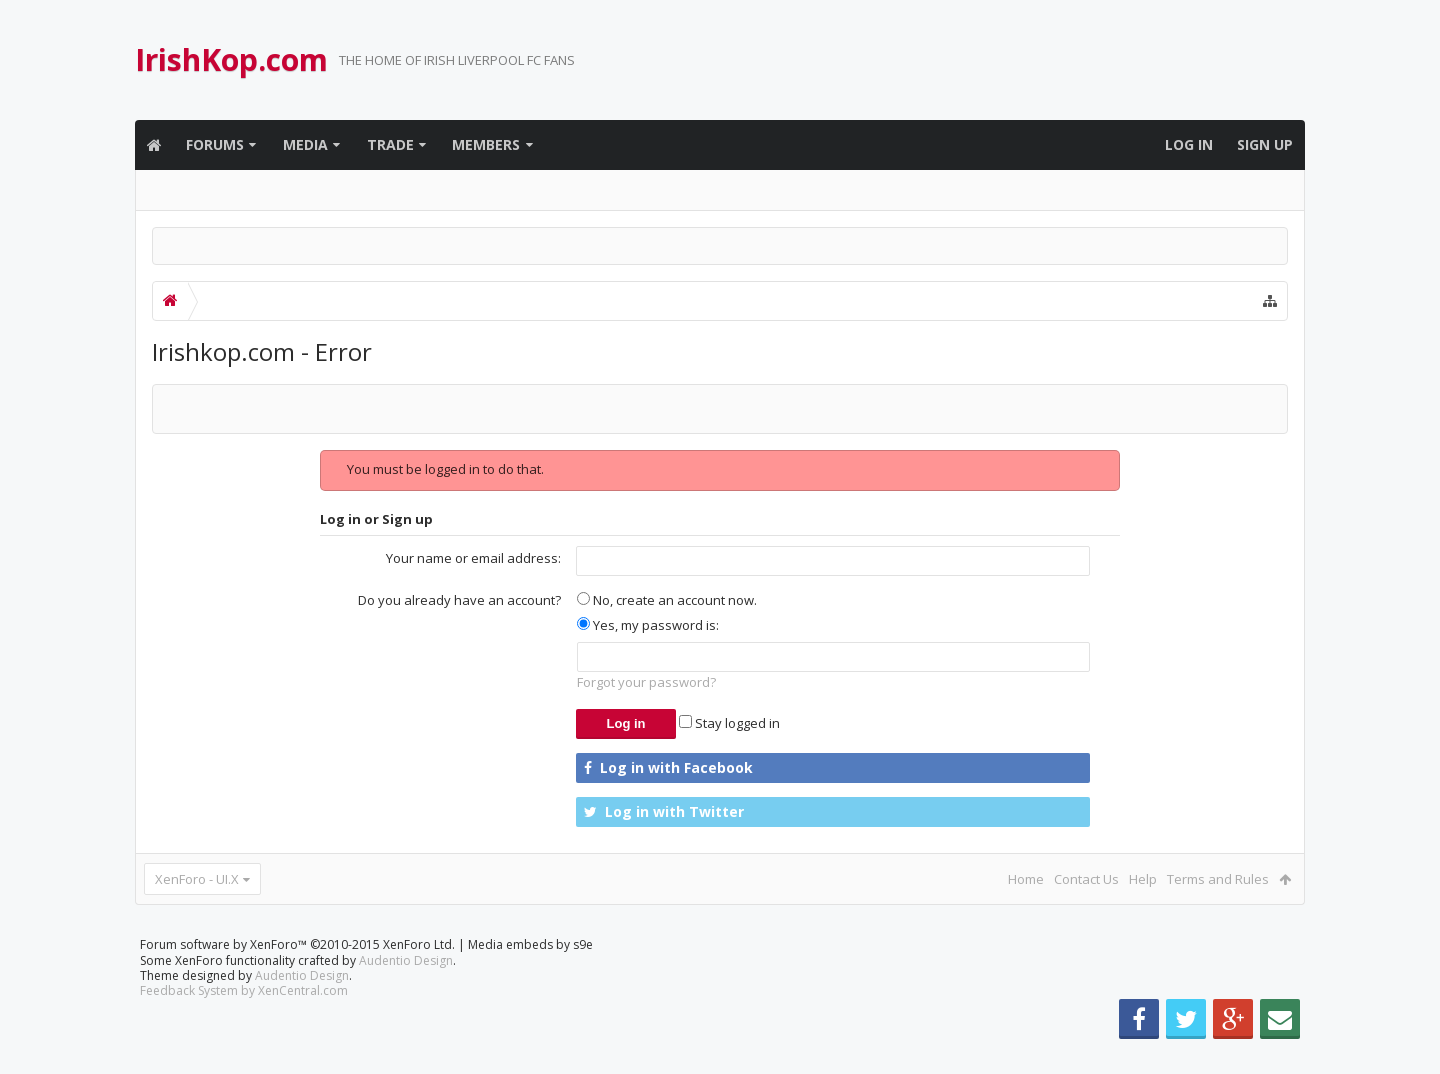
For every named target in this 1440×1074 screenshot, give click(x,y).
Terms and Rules (1218, 879)
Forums (215, 144)
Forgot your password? (646, 682)
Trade (390, 144)
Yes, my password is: (648, 625)
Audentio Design (406, 992)
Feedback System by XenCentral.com (244, 1022)
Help (1143, 879)
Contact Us (1086, 879)
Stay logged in (729, 723)
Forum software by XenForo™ (297, 976)
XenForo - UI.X (197, 879)
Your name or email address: (473, 558)
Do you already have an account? (459, 600)
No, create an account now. (667, 600)
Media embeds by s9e (530, 976)
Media (305, 144)
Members (486, 144)
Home (1026, 879)
